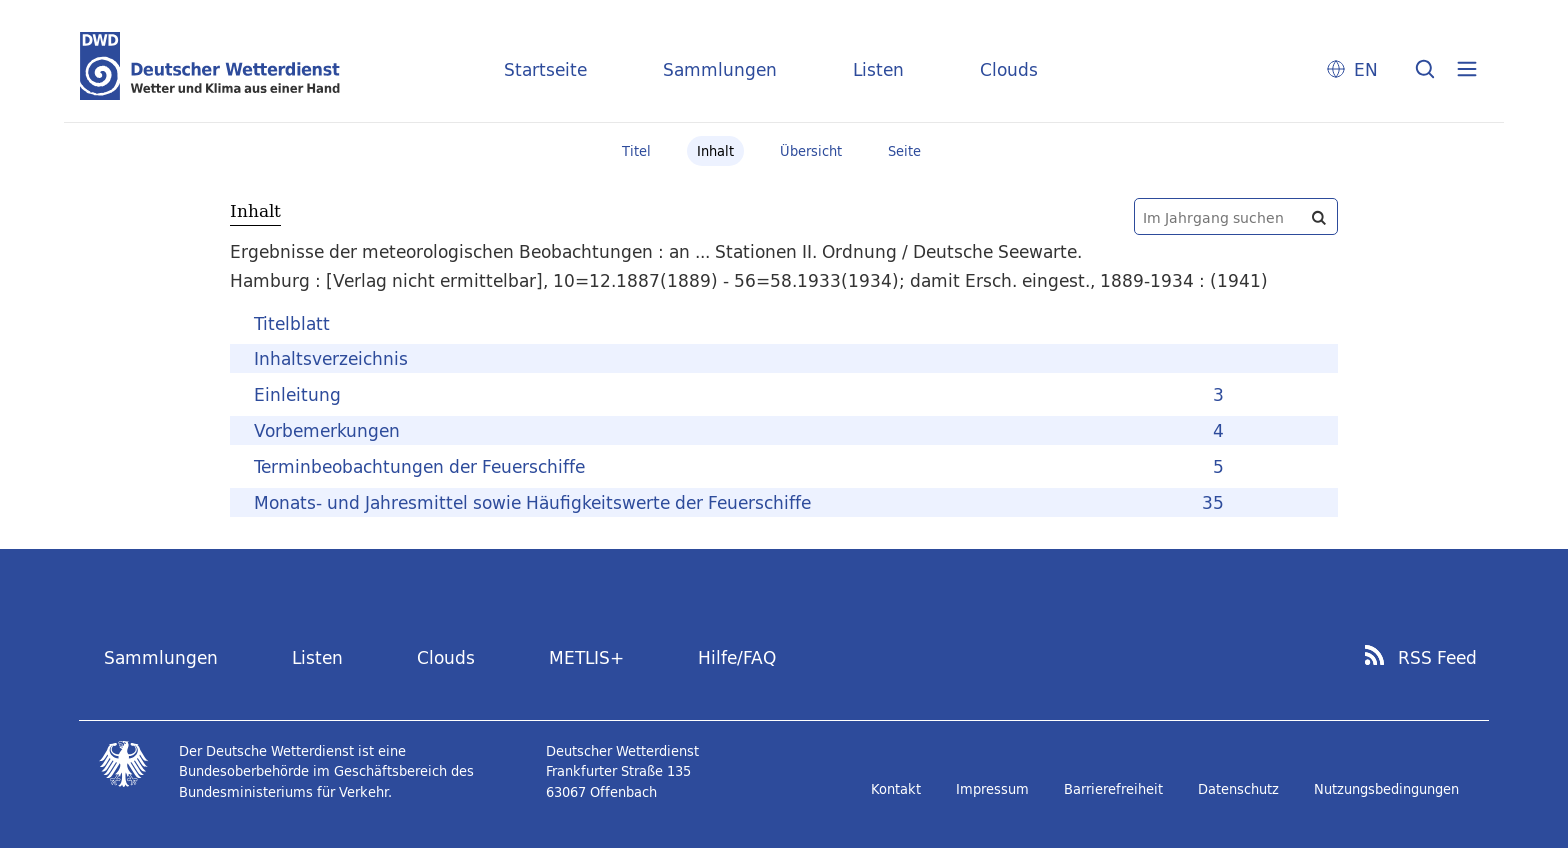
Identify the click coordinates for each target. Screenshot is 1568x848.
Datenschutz (1238, 789)
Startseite (545, 69)
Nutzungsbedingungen (1386, 789)
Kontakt (896, 789)
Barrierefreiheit (1113, 789)
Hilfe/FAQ (737, 657)
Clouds (1009, 69)
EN (1366, 69)
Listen (878, 69)
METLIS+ (586, 657)
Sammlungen (720, 69)
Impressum (992, 789)
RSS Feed (1437, 658)
